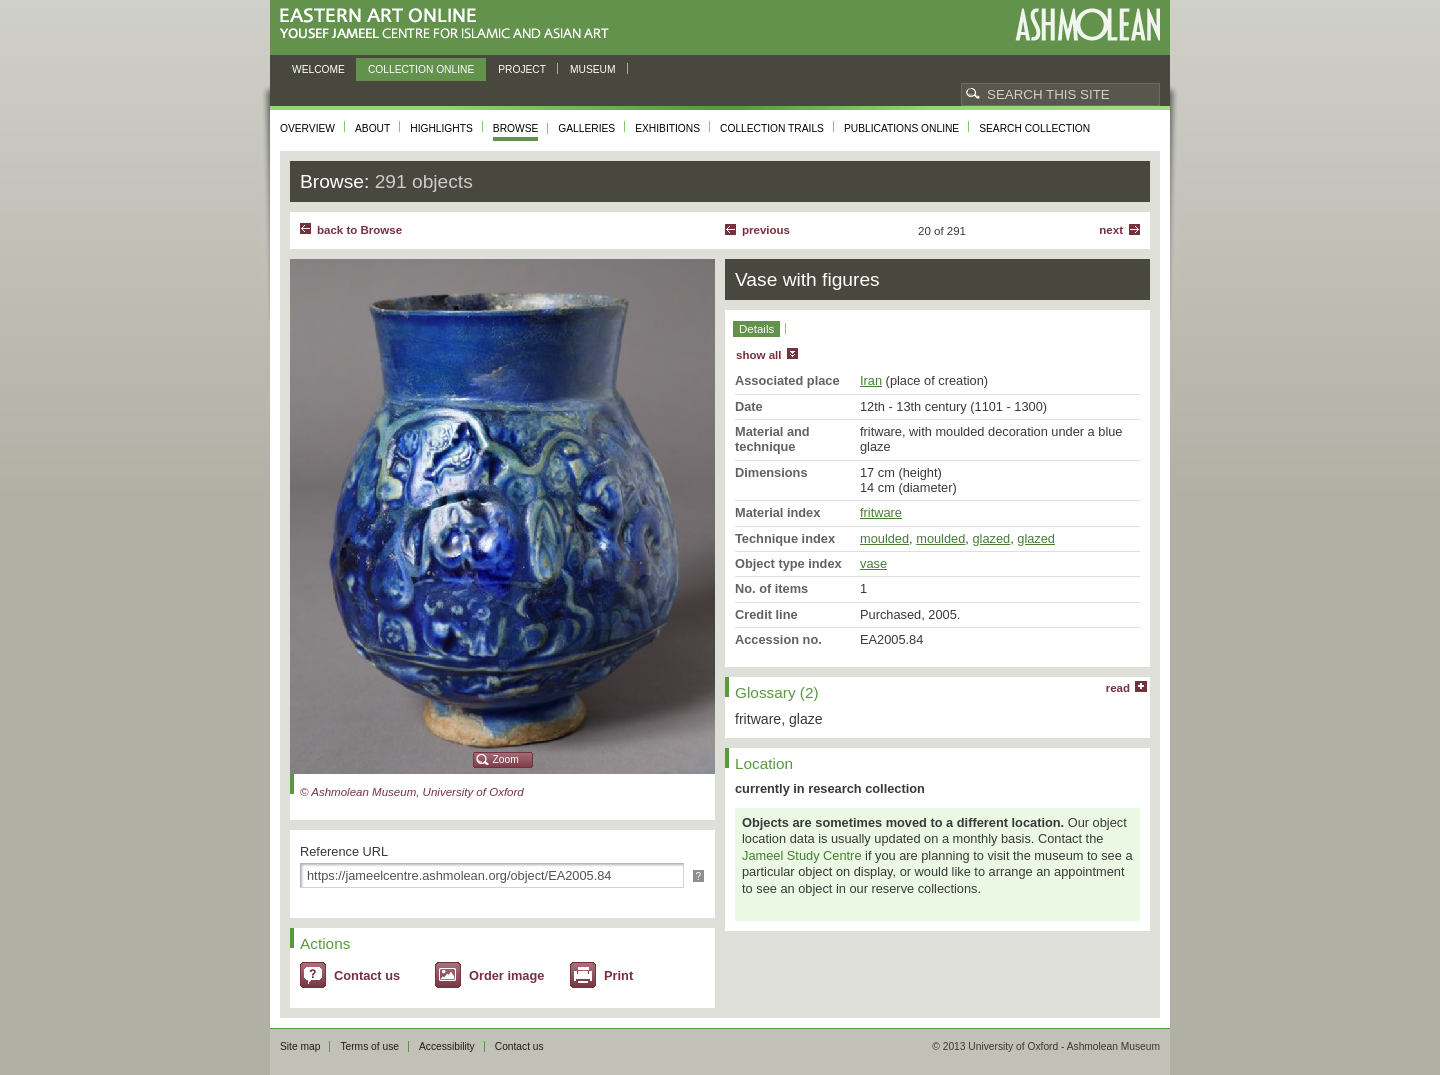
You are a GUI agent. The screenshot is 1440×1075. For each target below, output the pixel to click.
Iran (871, 380)
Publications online (901, 128)
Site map (300, 1046)
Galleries (586, 128)
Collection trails (772, 128)
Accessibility (447, 1046)
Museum (593, 69)
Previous (766, 230)
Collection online (421, 69)
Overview (307, 128)
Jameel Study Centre (802, 855)
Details (756, 329)
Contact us (367, 975)
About (372, 128)
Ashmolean (1087, 24)
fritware (881, 512)
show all (758, 355)
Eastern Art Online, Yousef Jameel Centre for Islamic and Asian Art (449, 24)
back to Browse (359, 230)
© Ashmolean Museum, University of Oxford (412, 792)
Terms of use (369, 1046)
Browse (516, 128)
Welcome (318, 69)
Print (618, 975)
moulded (884, 538)
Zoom (506, 759)
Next (1111, 230)
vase (873, 563)
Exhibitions (667, 128)
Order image (506, 975)
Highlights (441, 128)
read (1118, 688)
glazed (991, 538)
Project (522, 69)
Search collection (1034, 128)
